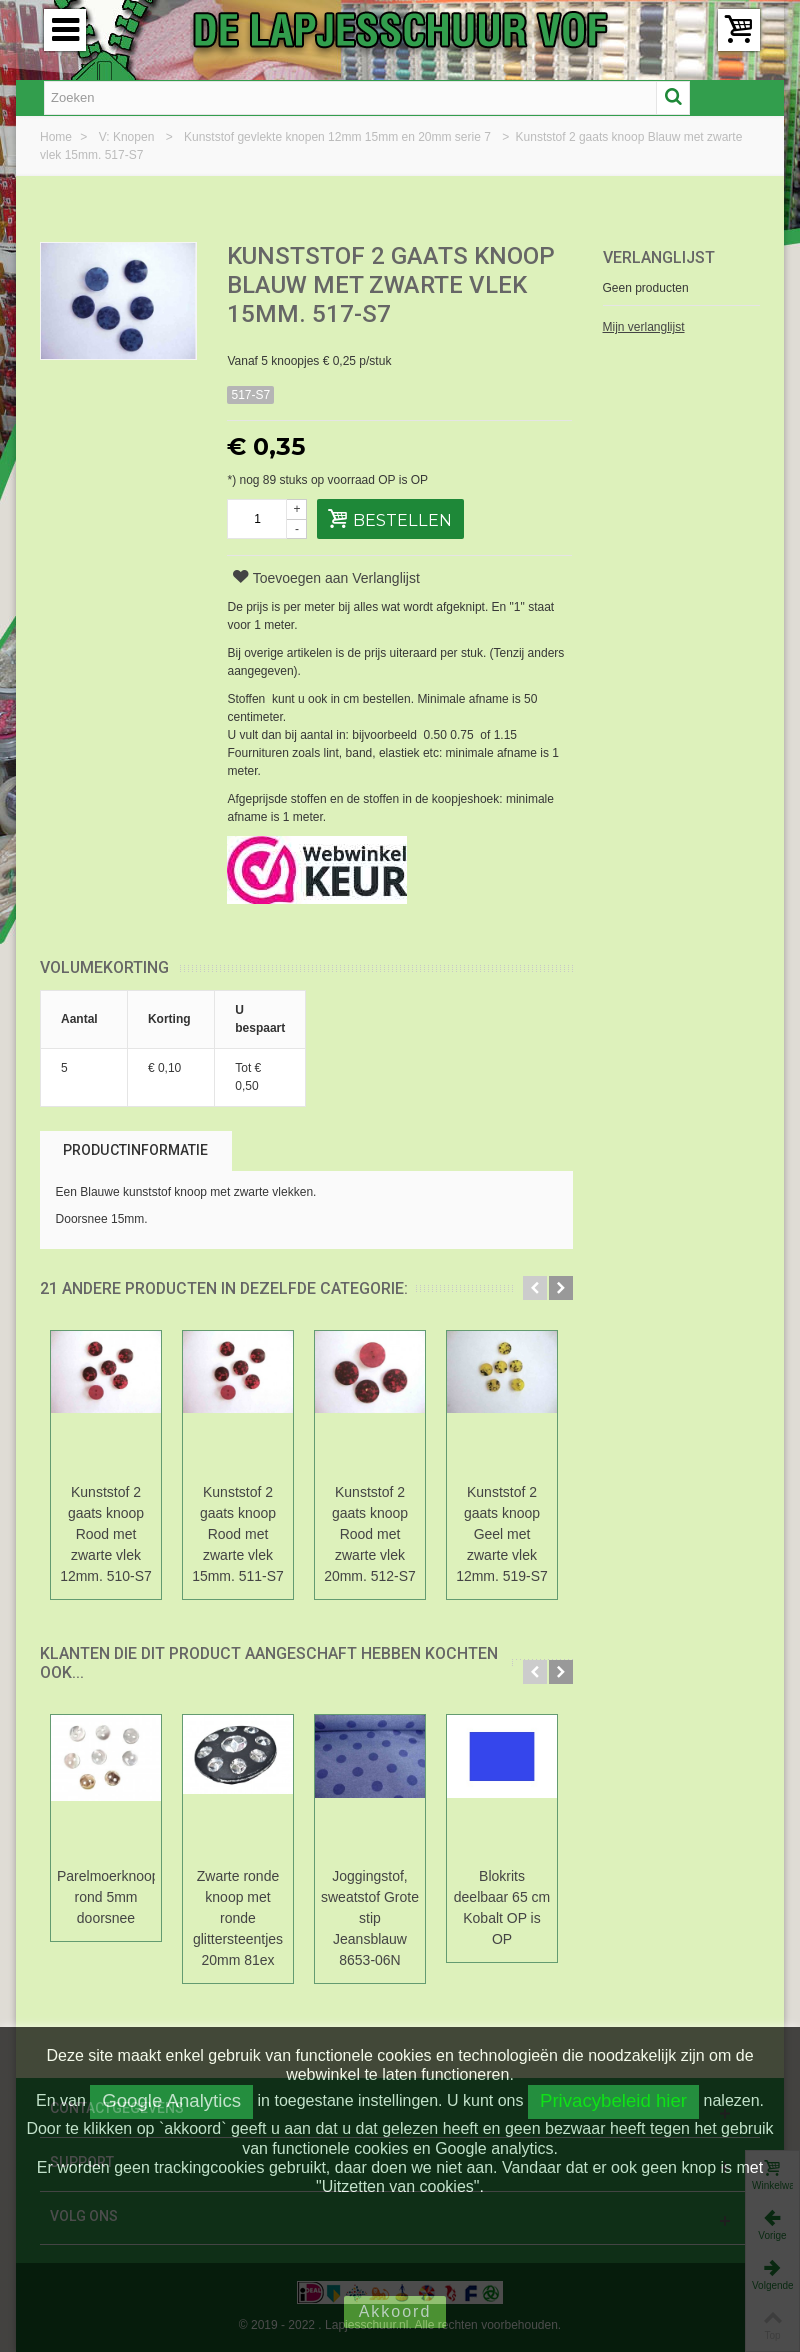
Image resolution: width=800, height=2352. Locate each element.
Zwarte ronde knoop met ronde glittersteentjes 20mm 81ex (238, 1918)
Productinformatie (135, 1150)
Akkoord (395, 2311)
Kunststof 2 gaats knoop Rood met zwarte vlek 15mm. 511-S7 (238, 1534)
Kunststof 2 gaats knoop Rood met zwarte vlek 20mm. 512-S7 (370, 1534)
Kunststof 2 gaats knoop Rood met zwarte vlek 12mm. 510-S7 (106, 1534)
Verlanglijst (659, 257)
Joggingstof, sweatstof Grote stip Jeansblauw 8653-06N (370, 1918)
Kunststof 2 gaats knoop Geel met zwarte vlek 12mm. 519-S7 (502, 1534)
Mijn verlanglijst (644, 327)
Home (57, 137)
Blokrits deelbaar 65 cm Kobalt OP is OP (502, 1907)
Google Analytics (171, 2100)
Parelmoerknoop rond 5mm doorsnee (106, 1897)
